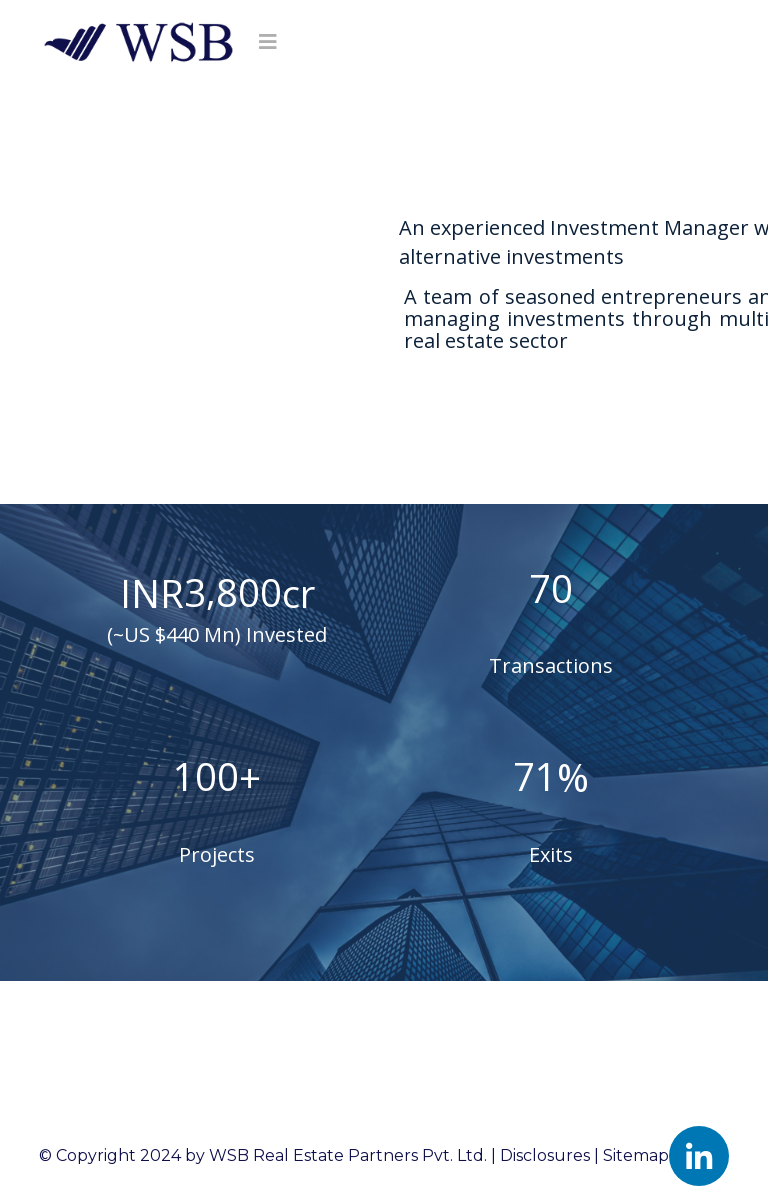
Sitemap (636, 1155)
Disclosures (545, 1155)
